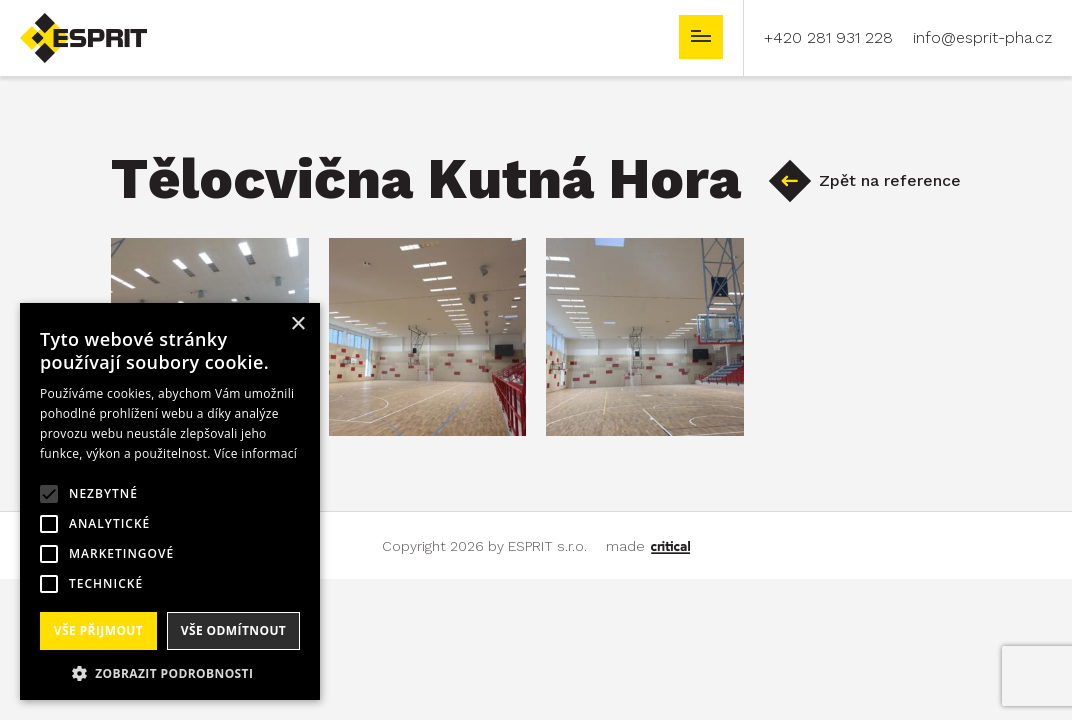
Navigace (701, 37)
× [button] (297, 324)
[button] (170, 671)
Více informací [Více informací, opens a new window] (255, 453)
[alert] (170, 501)
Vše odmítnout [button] (233, 630)
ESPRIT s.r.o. (66, 21)
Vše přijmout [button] (98, 630)
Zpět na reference (890, 180)
